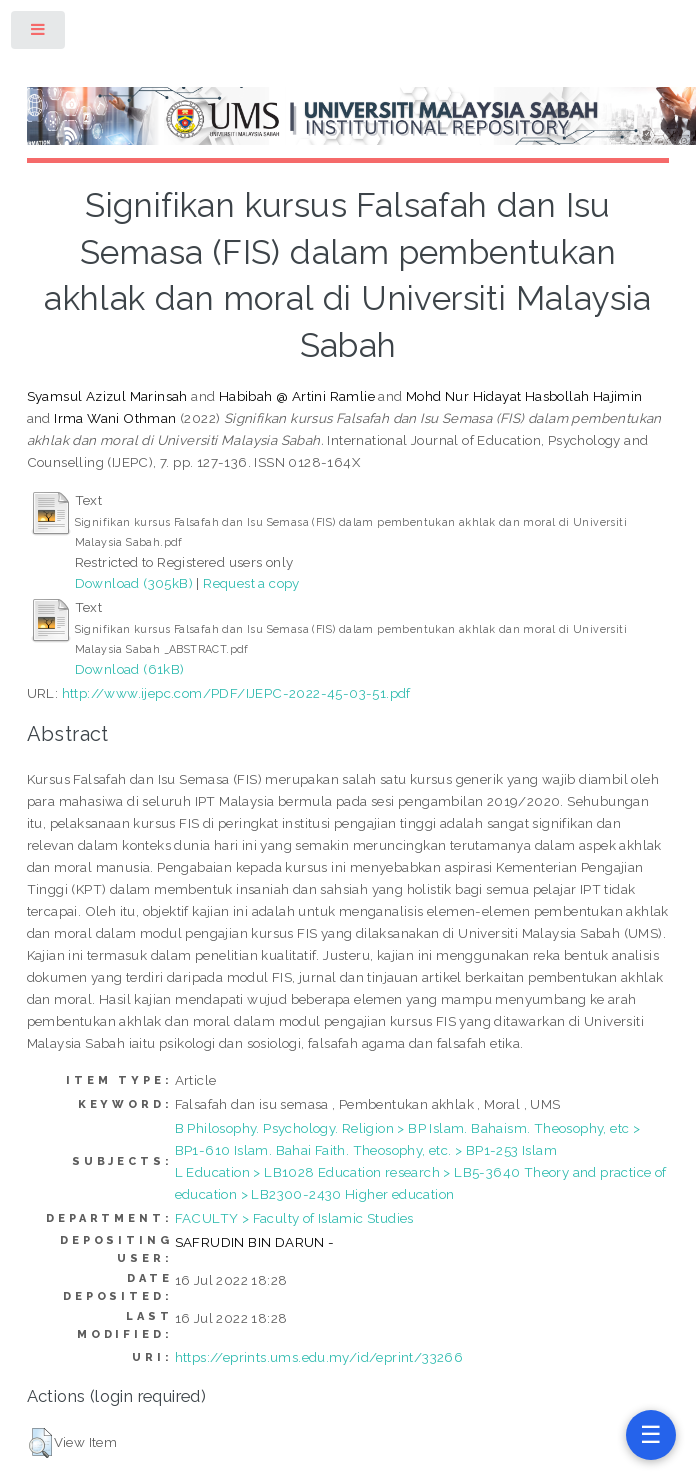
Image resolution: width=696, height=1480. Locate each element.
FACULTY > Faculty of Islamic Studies (294, 1218)
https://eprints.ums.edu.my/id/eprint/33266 (319, 1357)
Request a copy (251, 583)
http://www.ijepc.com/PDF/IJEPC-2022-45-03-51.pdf (236, 693)
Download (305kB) (134, 583)
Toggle (39, 33)
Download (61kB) (130, 669)
